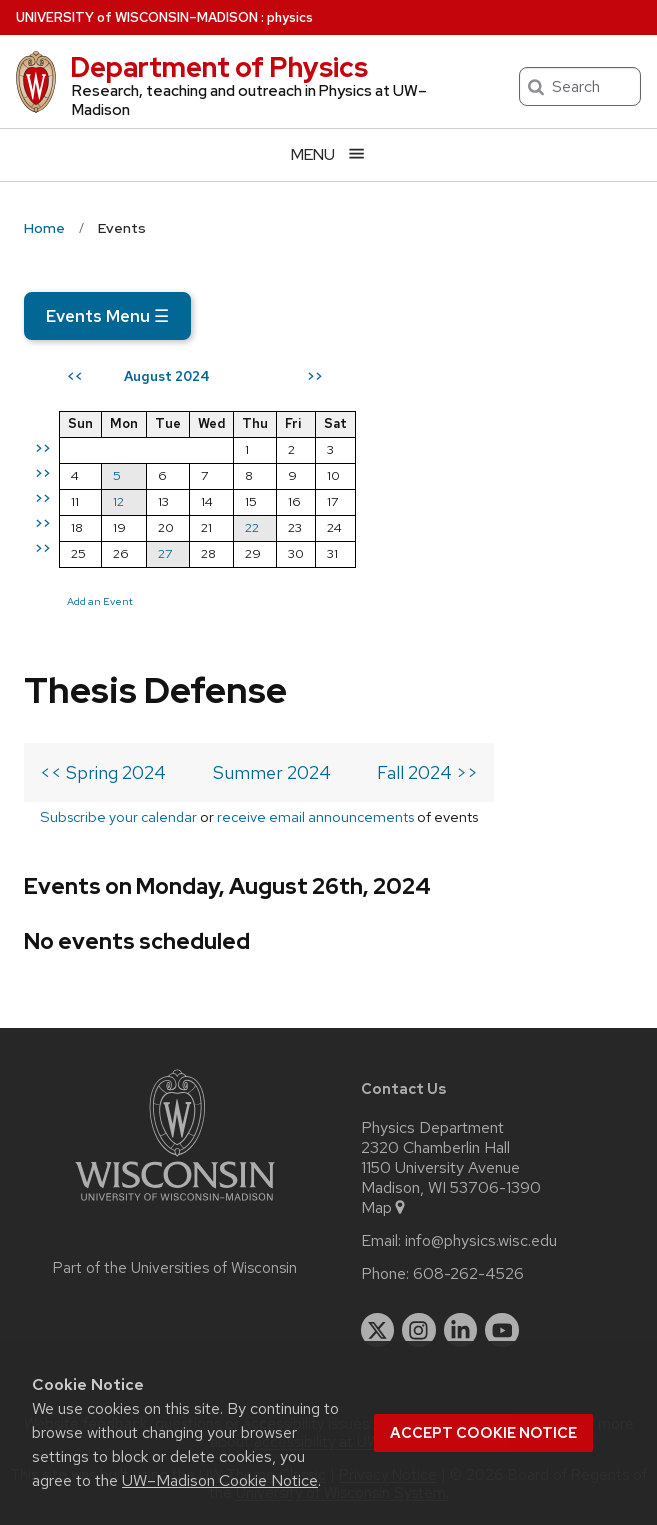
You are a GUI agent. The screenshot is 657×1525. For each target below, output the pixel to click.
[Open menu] (328, 154)
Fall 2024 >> (427, 772)
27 (165, 553)
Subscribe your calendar (118, 816)
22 (252, 527)
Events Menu (107, 316)
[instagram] (419, 1330)
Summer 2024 (272, 772)
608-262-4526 (468, 1274)
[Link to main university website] (175, 1204)
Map (384, 1208)
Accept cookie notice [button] (483, 1433)
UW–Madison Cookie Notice (220, 1480)
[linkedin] (461, 1330)
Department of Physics (219, 67)
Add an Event (100, 601)
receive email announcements (315, 816)
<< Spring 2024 (103, 772)
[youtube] (502, 1330)
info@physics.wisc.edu (481, 1241)
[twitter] (378, 1330)
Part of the (175, 1268)
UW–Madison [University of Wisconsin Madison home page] (137, 17)
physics (290, 17)
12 (118, 501)
